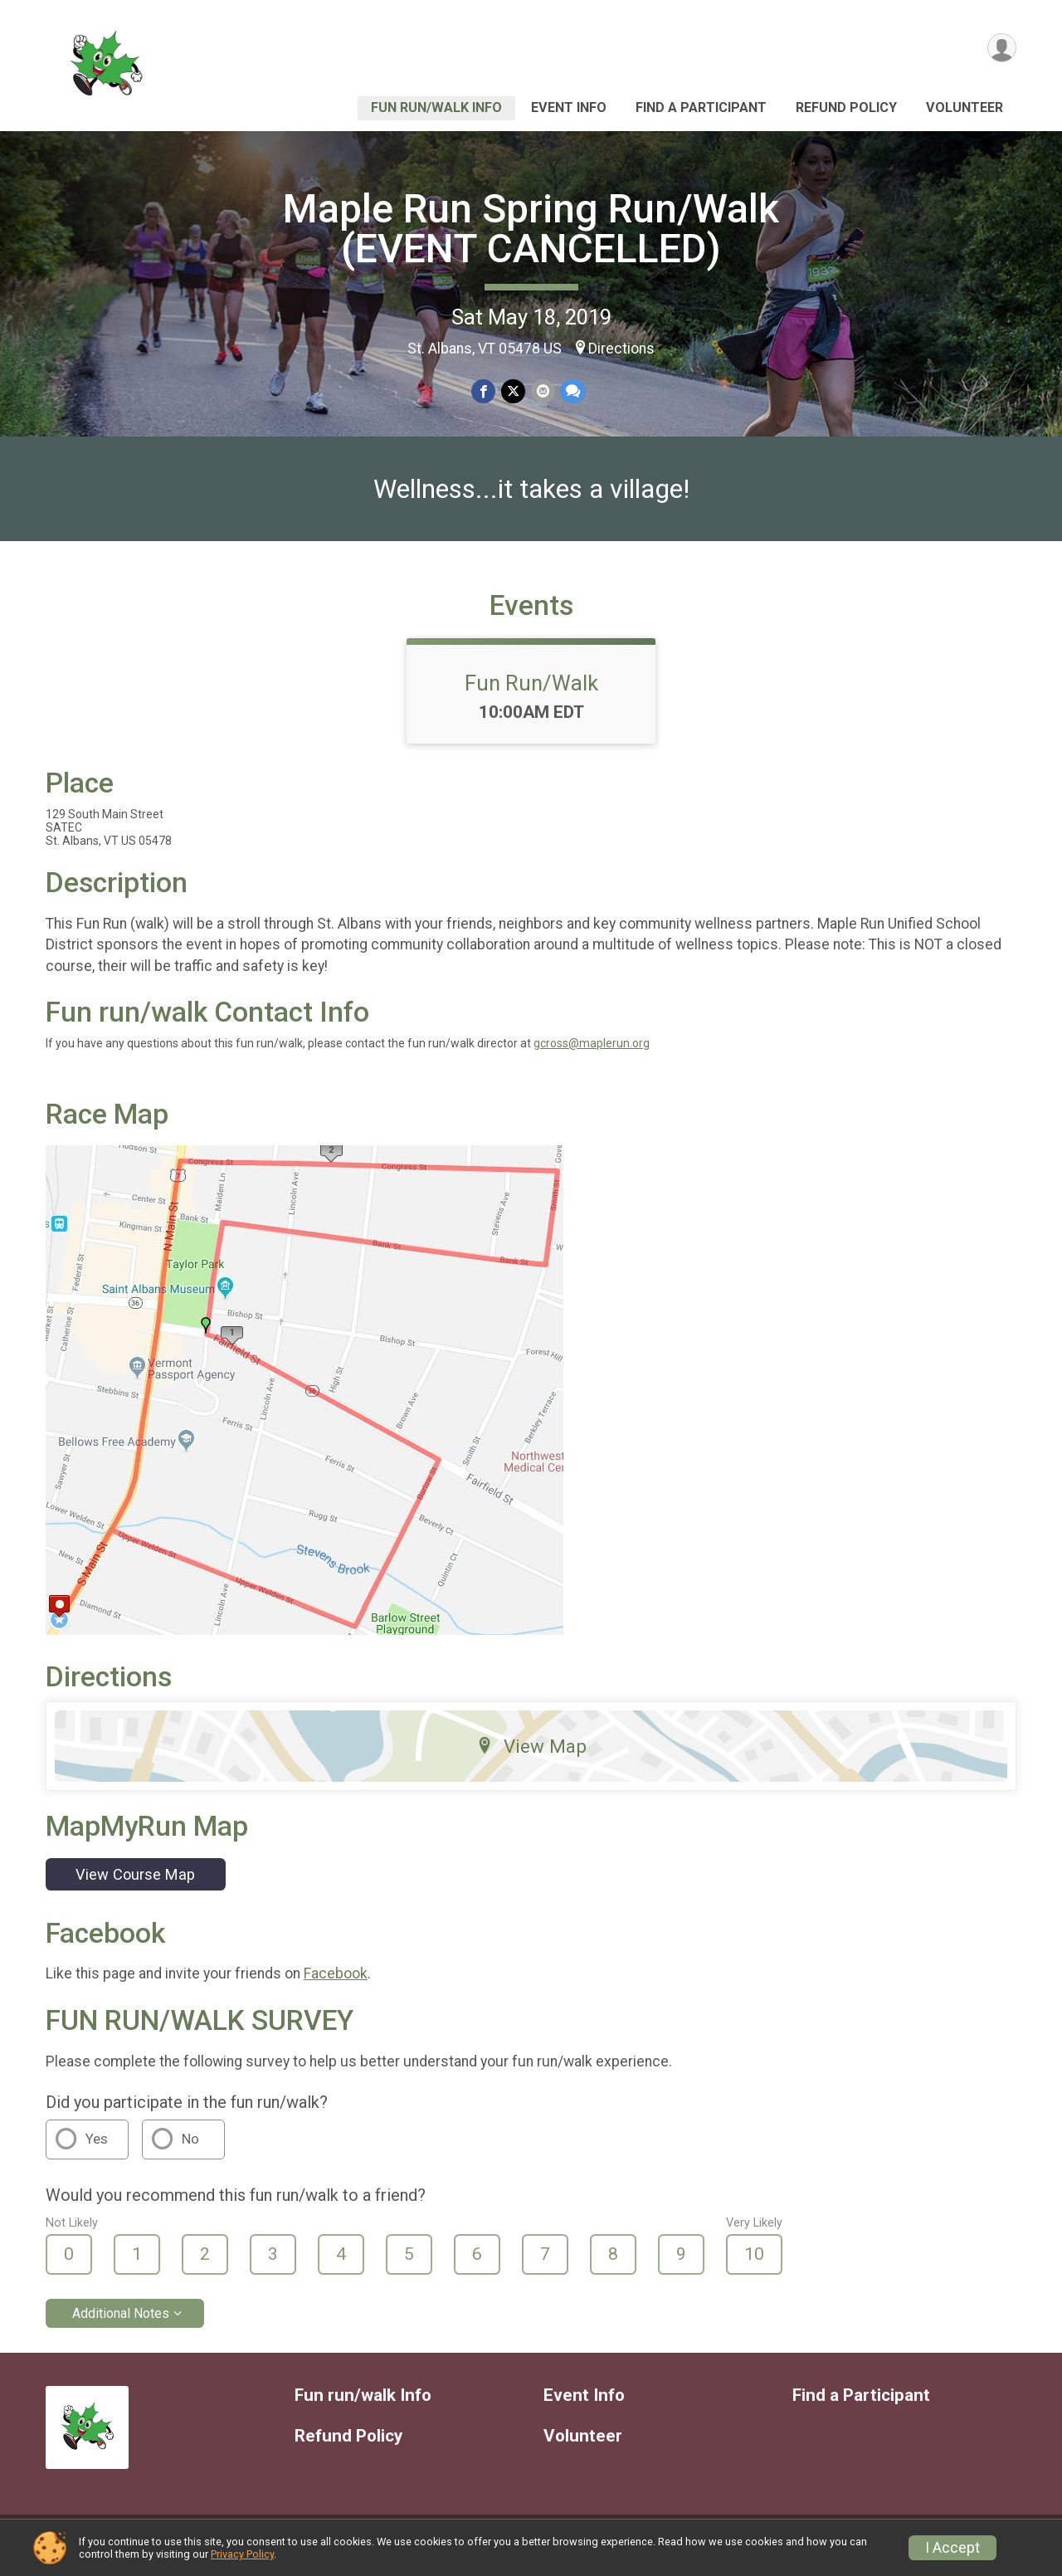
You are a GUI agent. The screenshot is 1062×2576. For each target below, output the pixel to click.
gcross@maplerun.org (591, 1054)
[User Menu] (1001, 48)
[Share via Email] (542, 391)
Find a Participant (701, 107)
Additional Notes (120, 2323)
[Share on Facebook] (484, 391)
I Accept (952, 2547)
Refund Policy (846, 107)
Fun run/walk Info (436, 107)
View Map (531, 1756)
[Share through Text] (572, 391)
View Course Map (135, 1884)
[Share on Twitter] (513, 391)
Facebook (336, 1984)
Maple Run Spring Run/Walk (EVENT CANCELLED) (531, 228)
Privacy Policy (242, 2554)
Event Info (569, 107)
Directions (621, 348)
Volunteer (964, 107)
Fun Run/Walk (531, 693)
